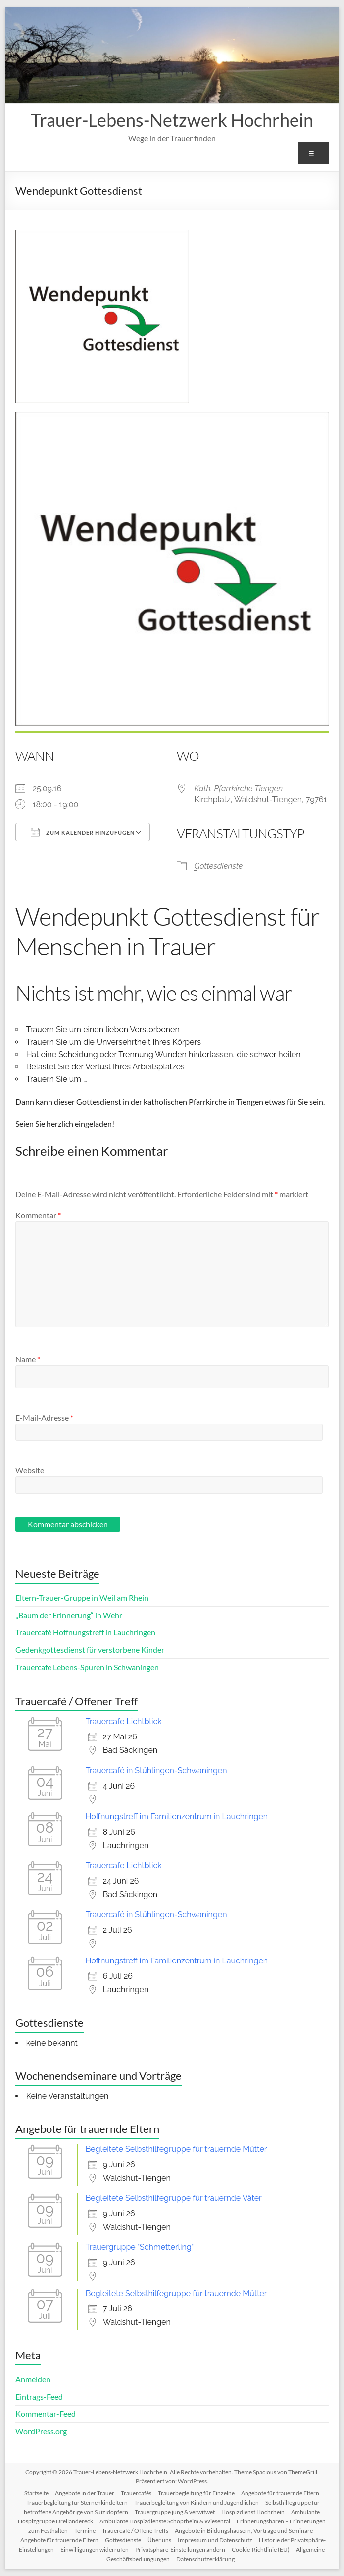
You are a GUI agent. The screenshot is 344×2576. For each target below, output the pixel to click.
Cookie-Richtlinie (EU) (261, 2549)
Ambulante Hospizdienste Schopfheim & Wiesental (164, 2521)
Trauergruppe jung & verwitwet (175, 2512)
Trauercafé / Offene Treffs (135, 2530)
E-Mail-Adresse (44, 1417)
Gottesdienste (218, 866)
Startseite (36, 2493)
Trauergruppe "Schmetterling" (140, 2247)
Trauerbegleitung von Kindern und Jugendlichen (196, 2502)
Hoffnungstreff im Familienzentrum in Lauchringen (177, 1816)
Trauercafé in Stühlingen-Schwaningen (156, 1770)
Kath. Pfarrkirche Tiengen (238, 788)
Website (29, 1470)
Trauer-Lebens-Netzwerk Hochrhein (172, 120)
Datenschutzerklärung (205, 2559)
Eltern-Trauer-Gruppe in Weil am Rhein (81, 1597)
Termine (85, 2530)
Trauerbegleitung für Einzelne (196, 2493)
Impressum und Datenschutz (215, 2540)
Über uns (159, 2540)
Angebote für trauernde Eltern (280, 2493)
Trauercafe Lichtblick (124, 1721)
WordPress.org (41, 2431)
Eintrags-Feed (39, 2396)
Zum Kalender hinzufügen (83, 832)
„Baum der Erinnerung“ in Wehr (68, 1615)
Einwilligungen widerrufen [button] (94, 2549)
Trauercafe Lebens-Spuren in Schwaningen (87, 1667)
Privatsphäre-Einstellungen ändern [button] (180, 2549)
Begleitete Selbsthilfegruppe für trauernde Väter (174, 2198)
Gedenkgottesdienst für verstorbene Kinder (89, 1649)
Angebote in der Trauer (84, 2493)
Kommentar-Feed (45, 2413)
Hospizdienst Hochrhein (253, 2512)
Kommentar (38, 1215)
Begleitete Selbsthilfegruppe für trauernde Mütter (176, 2149)
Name (27, 1359)
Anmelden (32, 2379)
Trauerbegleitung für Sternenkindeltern (77, 2502)
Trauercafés (136, 2493)
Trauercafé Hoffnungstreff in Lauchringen (85, 1632)
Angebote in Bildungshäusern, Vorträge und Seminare (244, 2530)
